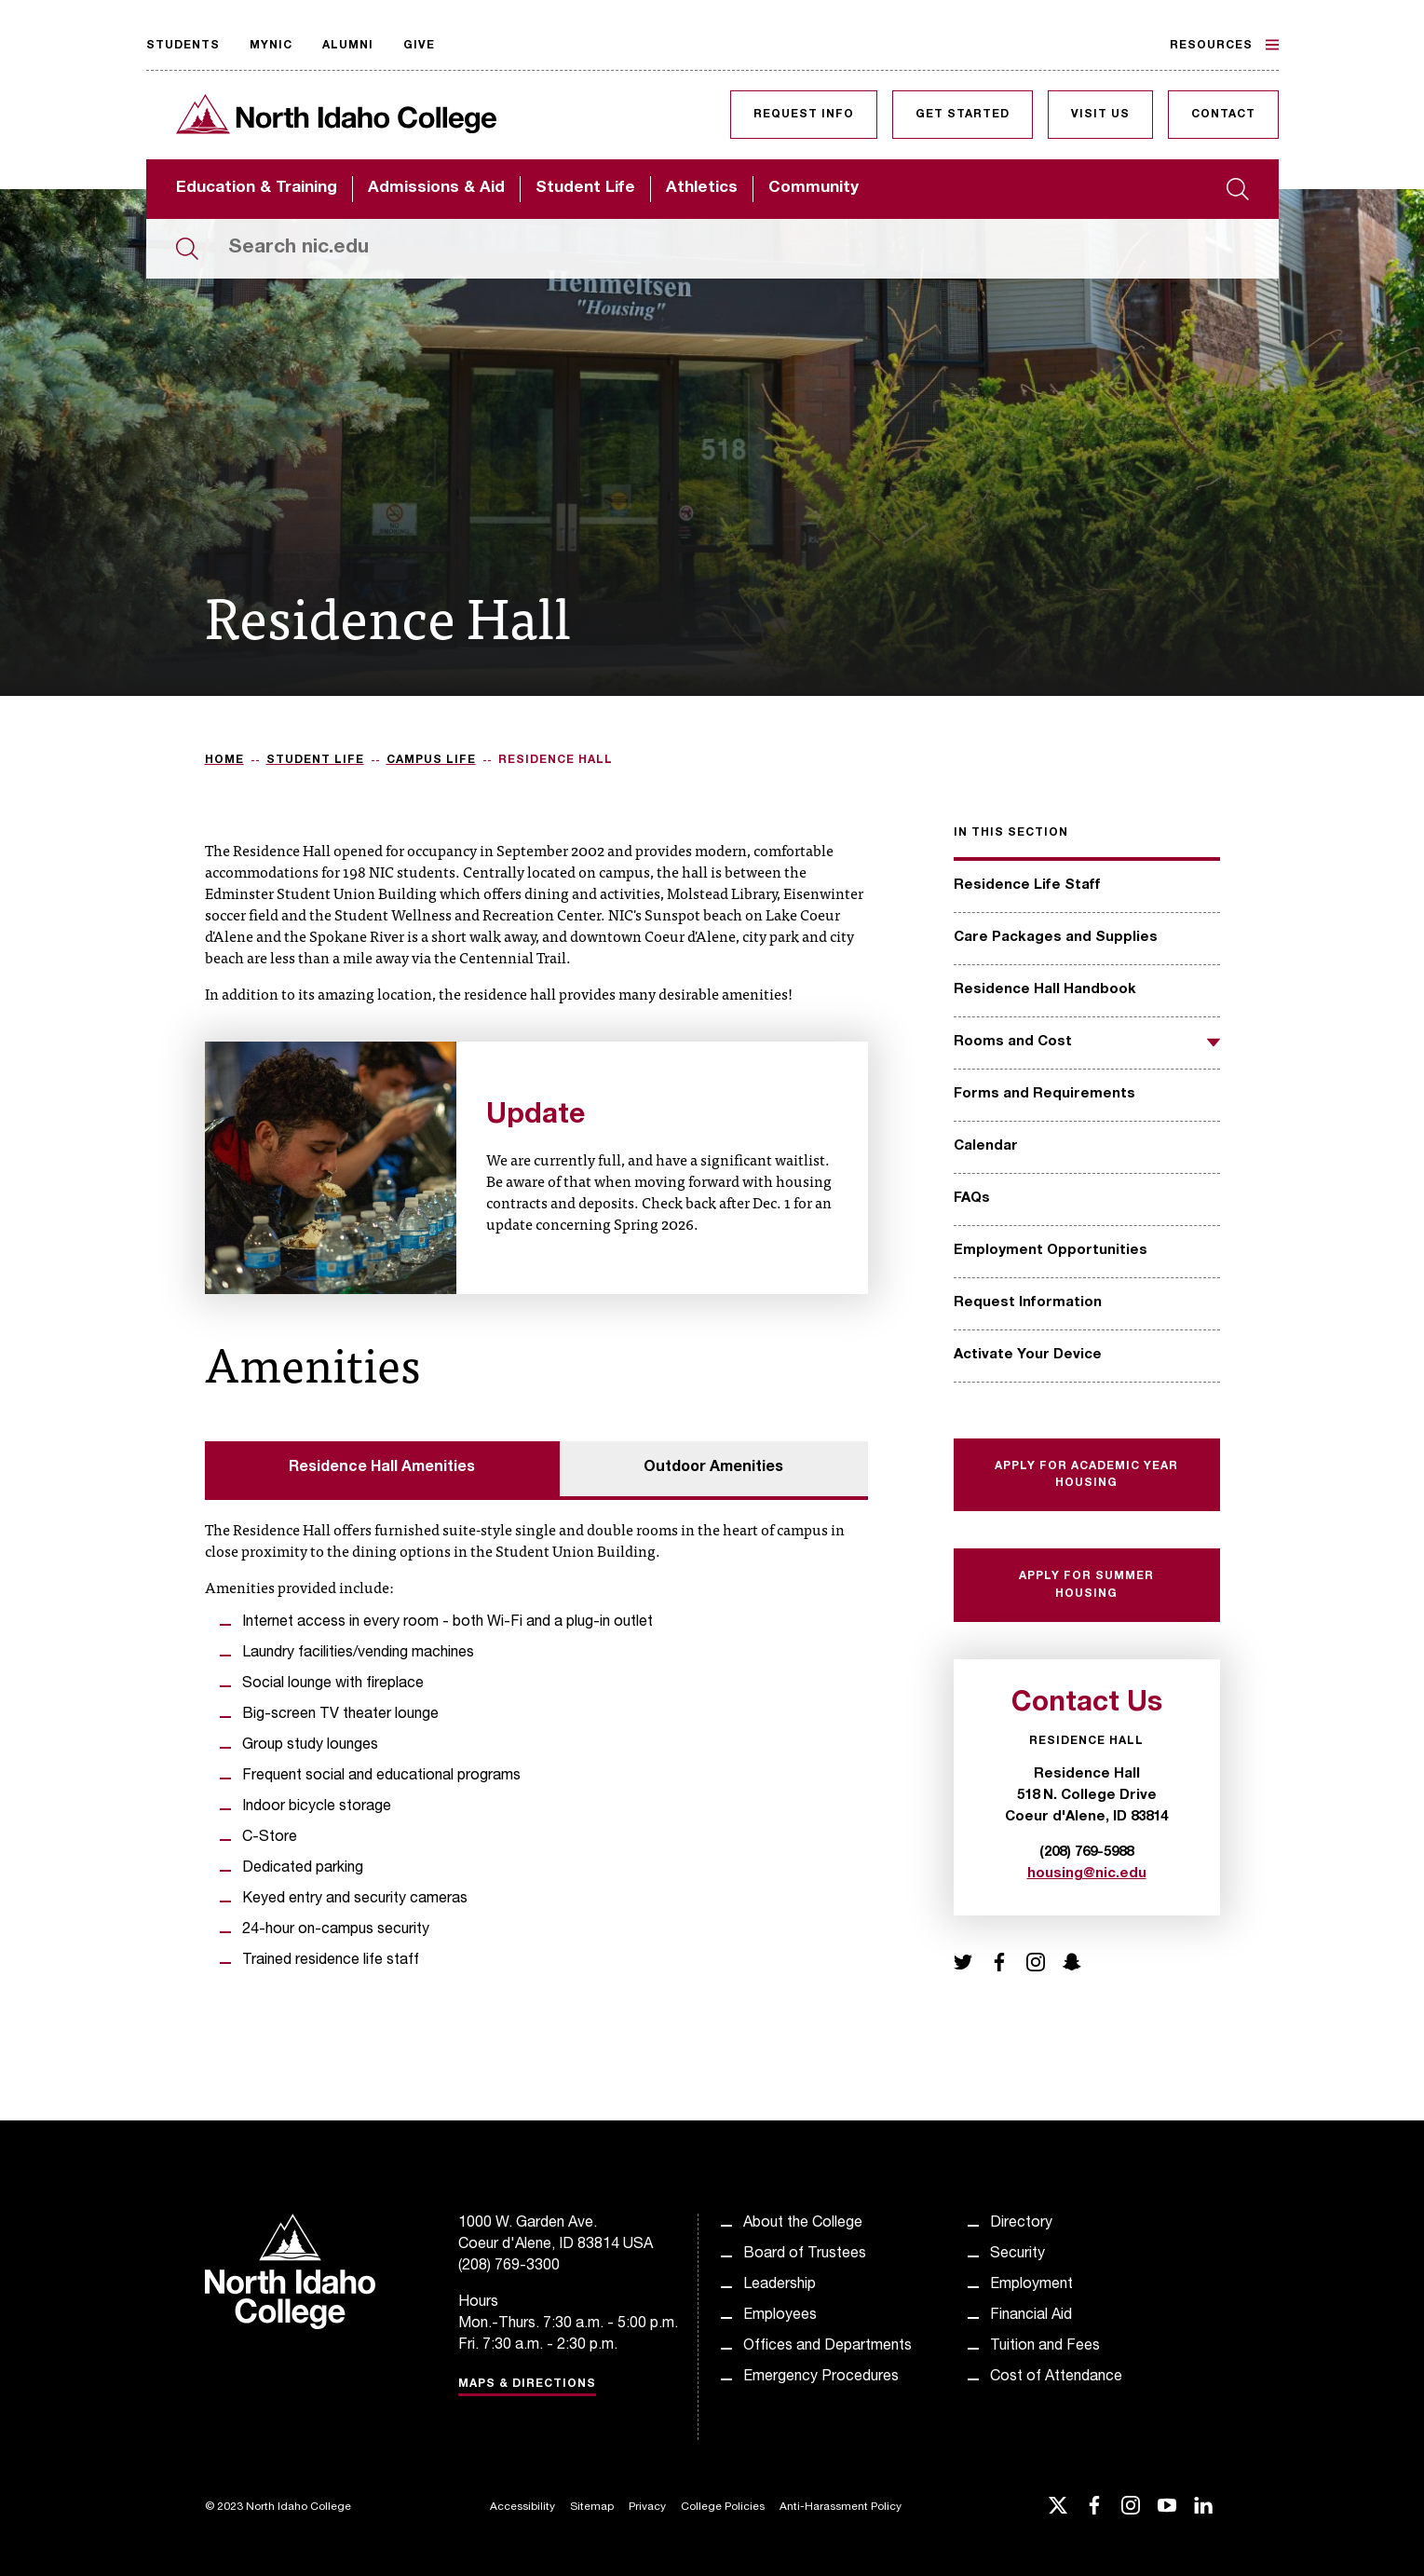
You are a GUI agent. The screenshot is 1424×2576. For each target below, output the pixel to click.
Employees (780, 2316)
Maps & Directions (527, 2384)
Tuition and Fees (1045, 2346)
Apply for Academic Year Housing (1086, 1475)
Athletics (702, 189)
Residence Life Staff (1027, 886)
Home (224, 760)
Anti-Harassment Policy (841, 2507)
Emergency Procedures (821, 2377)
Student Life (585, 189)
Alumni (347, 45)
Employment (1031, 2285)
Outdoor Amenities (713, 1468)
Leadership (779, 2285)
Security (1017, 2254)
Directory (1021, 2223)
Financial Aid (1031, 2316)
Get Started (962, 114)
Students (183, 45)
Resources (1224, 44)
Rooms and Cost (1013, 1042)
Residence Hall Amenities (382, 1468)
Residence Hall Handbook (1045, 990)
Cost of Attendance (1056, 2377)
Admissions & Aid (436, 189)
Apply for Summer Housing (1086, 1585)
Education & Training (256, 189)
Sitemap (592, 2507)
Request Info (803, 114)
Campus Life (431, 760)
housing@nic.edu (1086, 1874)
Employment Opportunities (1050, 1251)
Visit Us (1100, 114)
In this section (1011, 832)
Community (813, 189)
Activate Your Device (1028, 1355)
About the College (802, 2223)
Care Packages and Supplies (1056, 938)
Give (419, 45)
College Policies (723, 2507)
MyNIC (271, 45)
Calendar (986, 1146)
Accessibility (522, 2507)
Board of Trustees (804, 2254)
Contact (1223, 114)
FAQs (972, 1199)
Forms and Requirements (1044, 1094)
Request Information (1028, 1303)
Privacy (647, 2507)
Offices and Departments (827, 2346)
